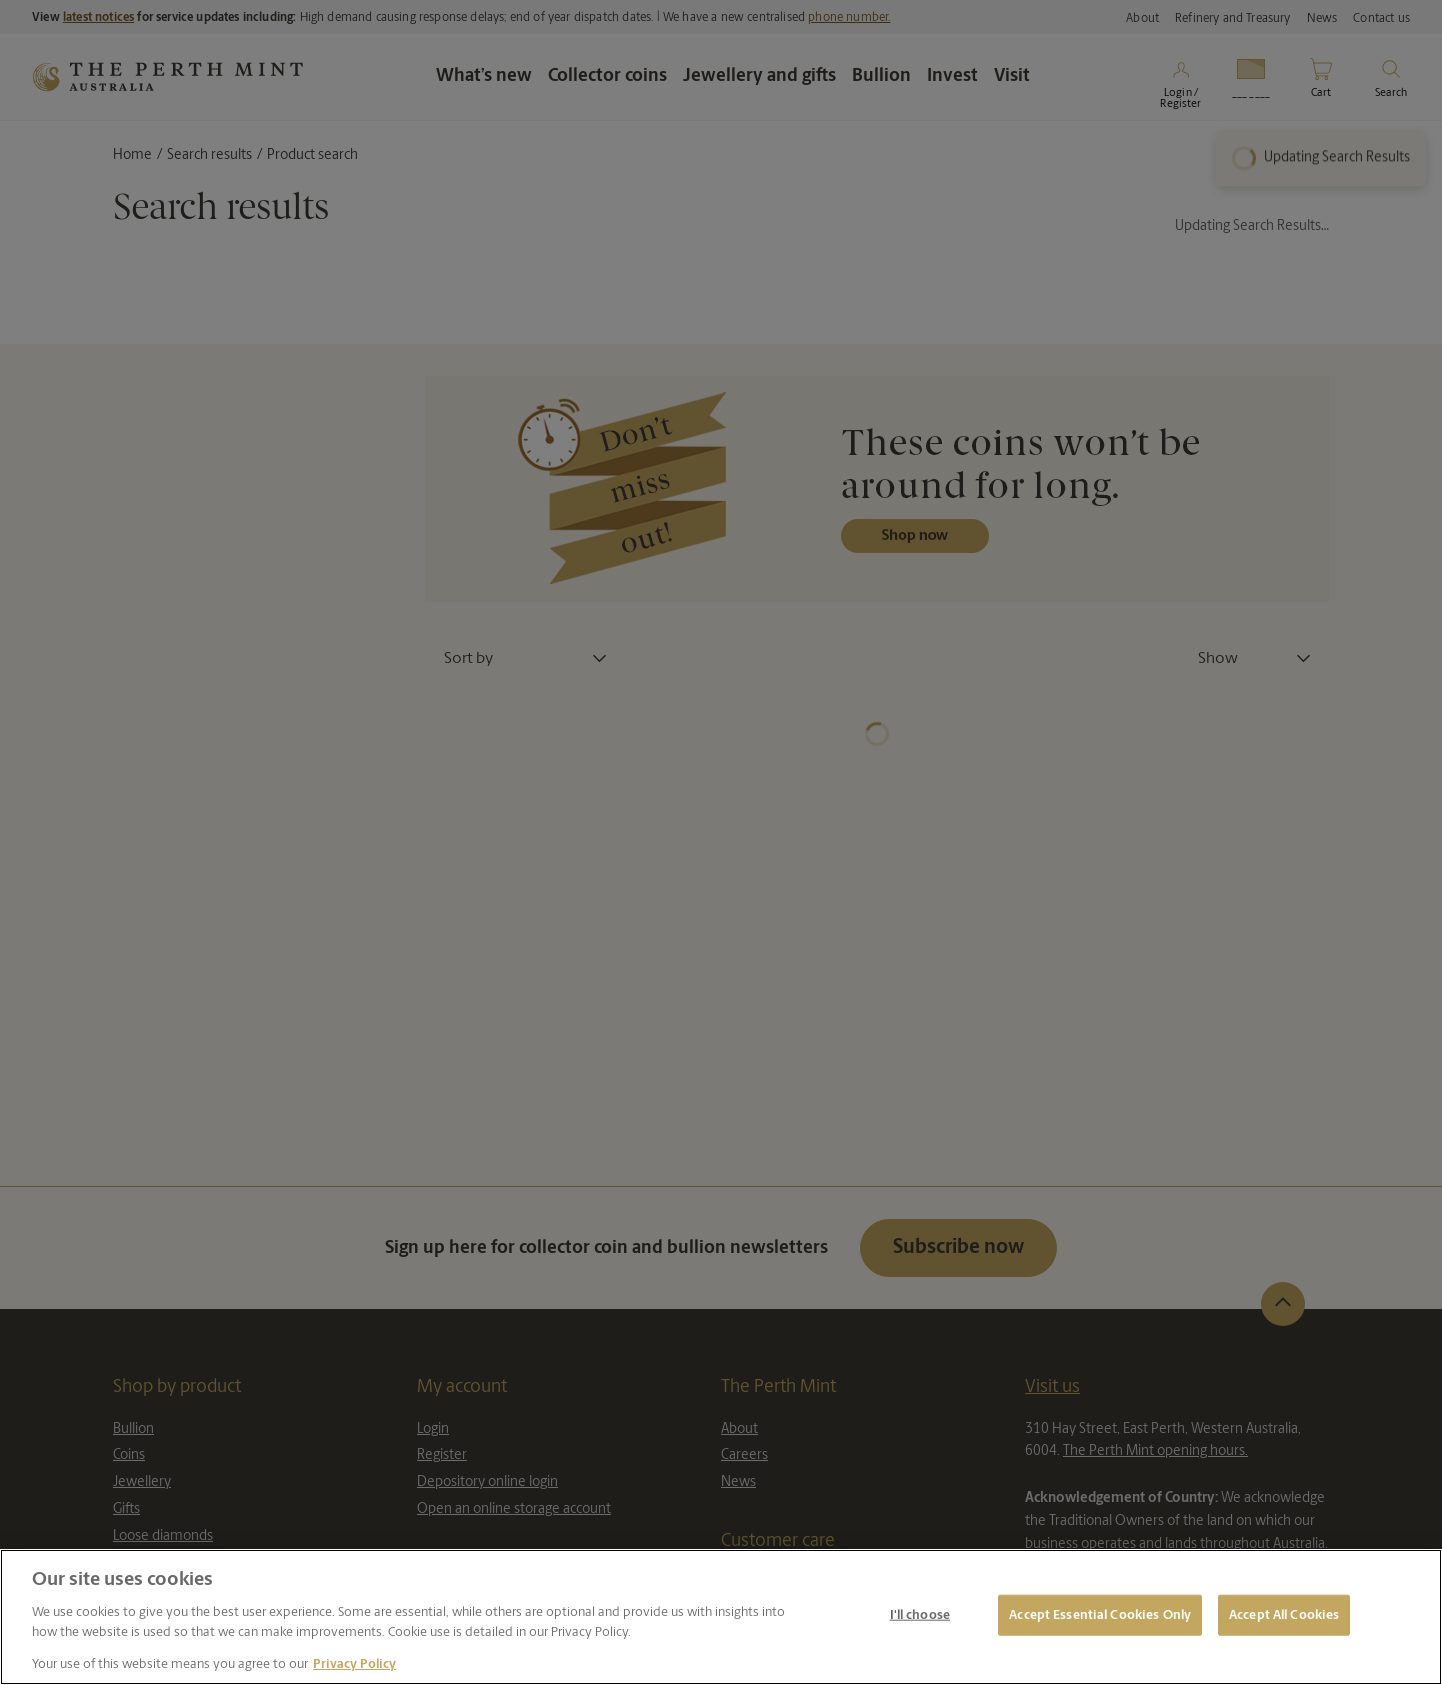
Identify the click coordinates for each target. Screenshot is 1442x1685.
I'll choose (920, 1614)
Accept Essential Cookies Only (1100, 1614)
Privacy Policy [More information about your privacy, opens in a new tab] (354, 1664)
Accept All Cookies (1284, 1614)
